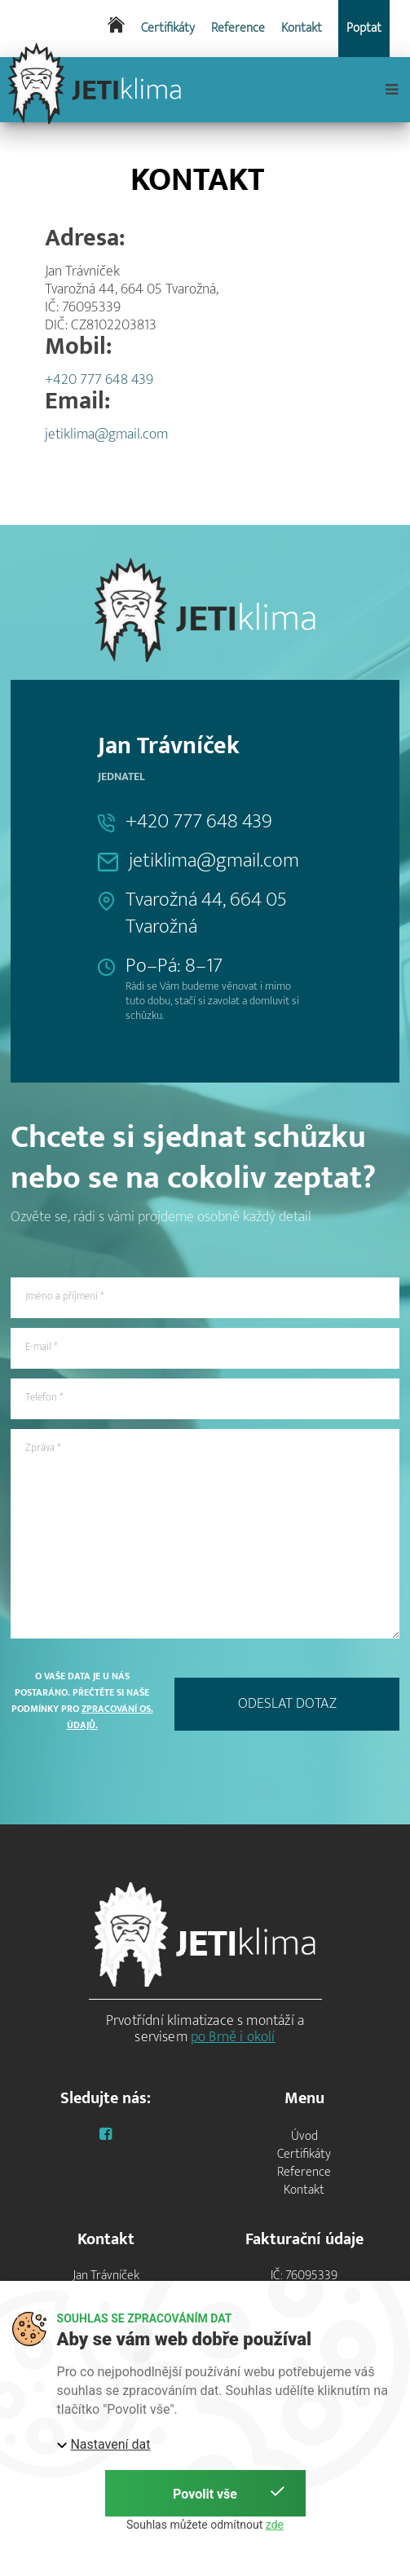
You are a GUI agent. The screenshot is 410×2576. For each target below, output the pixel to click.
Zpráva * (42, 1448)
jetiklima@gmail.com (106, 434)
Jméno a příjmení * (64, 1296)
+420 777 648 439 (99, 380)
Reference (238, 28)
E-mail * (41, 1347)
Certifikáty (168, 28)
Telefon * (44, 1397)
